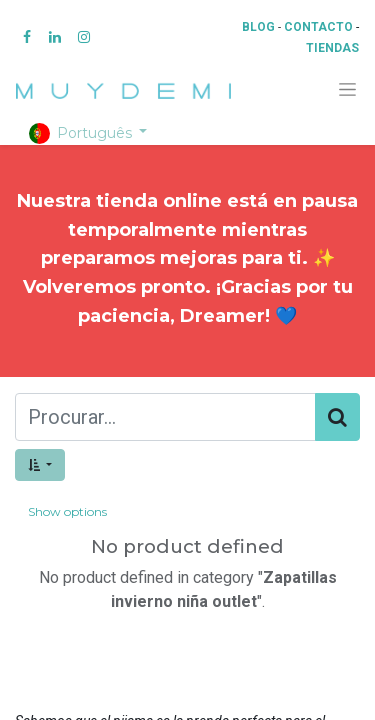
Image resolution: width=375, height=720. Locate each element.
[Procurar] (337, 417)
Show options (67, 511)
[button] (40, 465)
